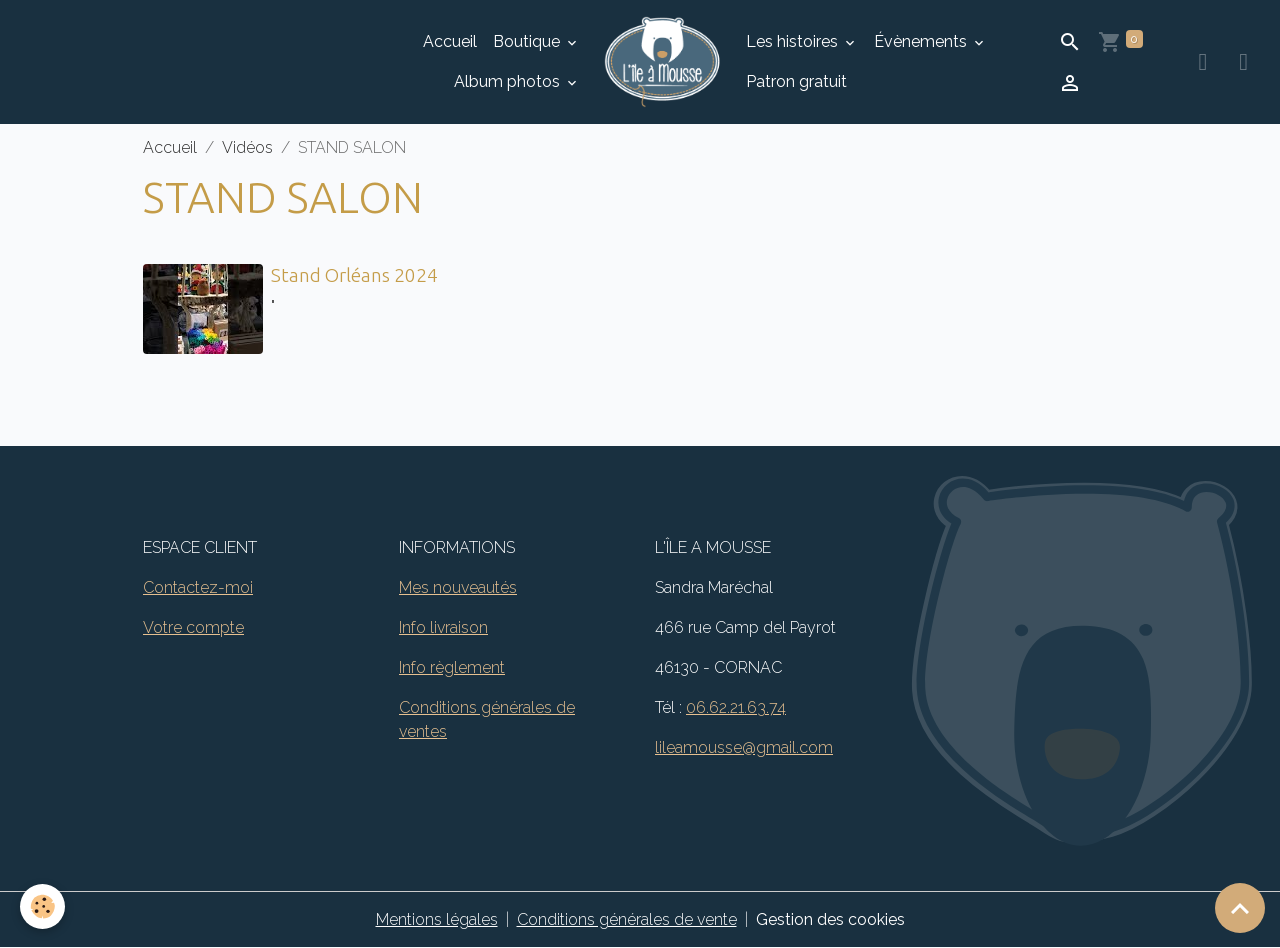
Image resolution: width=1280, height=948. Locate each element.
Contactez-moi (198, 587)
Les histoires (794, 41)
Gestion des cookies (830, 919)
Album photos (509, 81)
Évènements (922, 41)
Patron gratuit (796, 81)
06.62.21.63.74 (736, 707)
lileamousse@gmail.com (744, 747)
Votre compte (193, 627)
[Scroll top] (1240, 908)
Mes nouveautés (458, 587)
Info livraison (443, 627)
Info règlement (452, 667)
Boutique (528, 41)
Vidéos (247, 147)
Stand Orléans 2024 (354, 275)
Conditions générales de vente (627, 919)
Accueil (450, 41)
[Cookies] (42, 906)
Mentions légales (437, 919)
